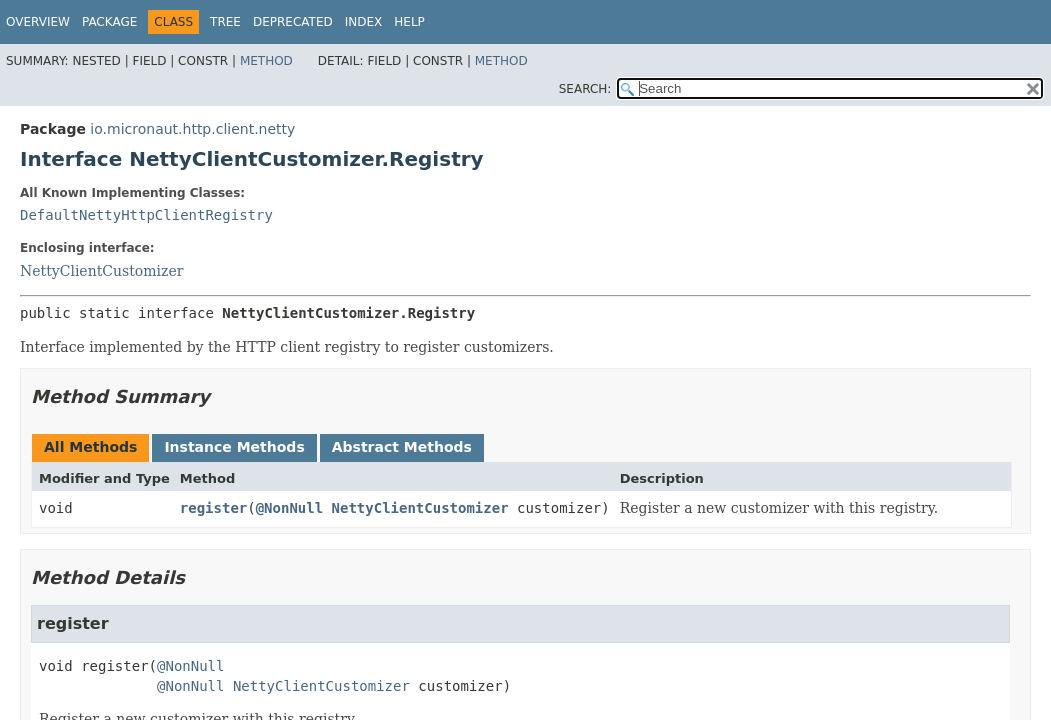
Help (409, 22)
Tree (225, 22)
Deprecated (293, 22)
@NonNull (289, 508)
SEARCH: (585, 89)
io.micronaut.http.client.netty (192, 129)
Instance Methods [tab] (234, 447)
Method (266, 61)
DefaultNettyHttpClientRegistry (146, 215)
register (213, 508)
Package (109, 22)
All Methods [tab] (90, 447)
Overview (38, 22)
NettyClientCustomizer (101, 271)
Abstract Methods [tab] (402, 447)
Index (364, 22)
